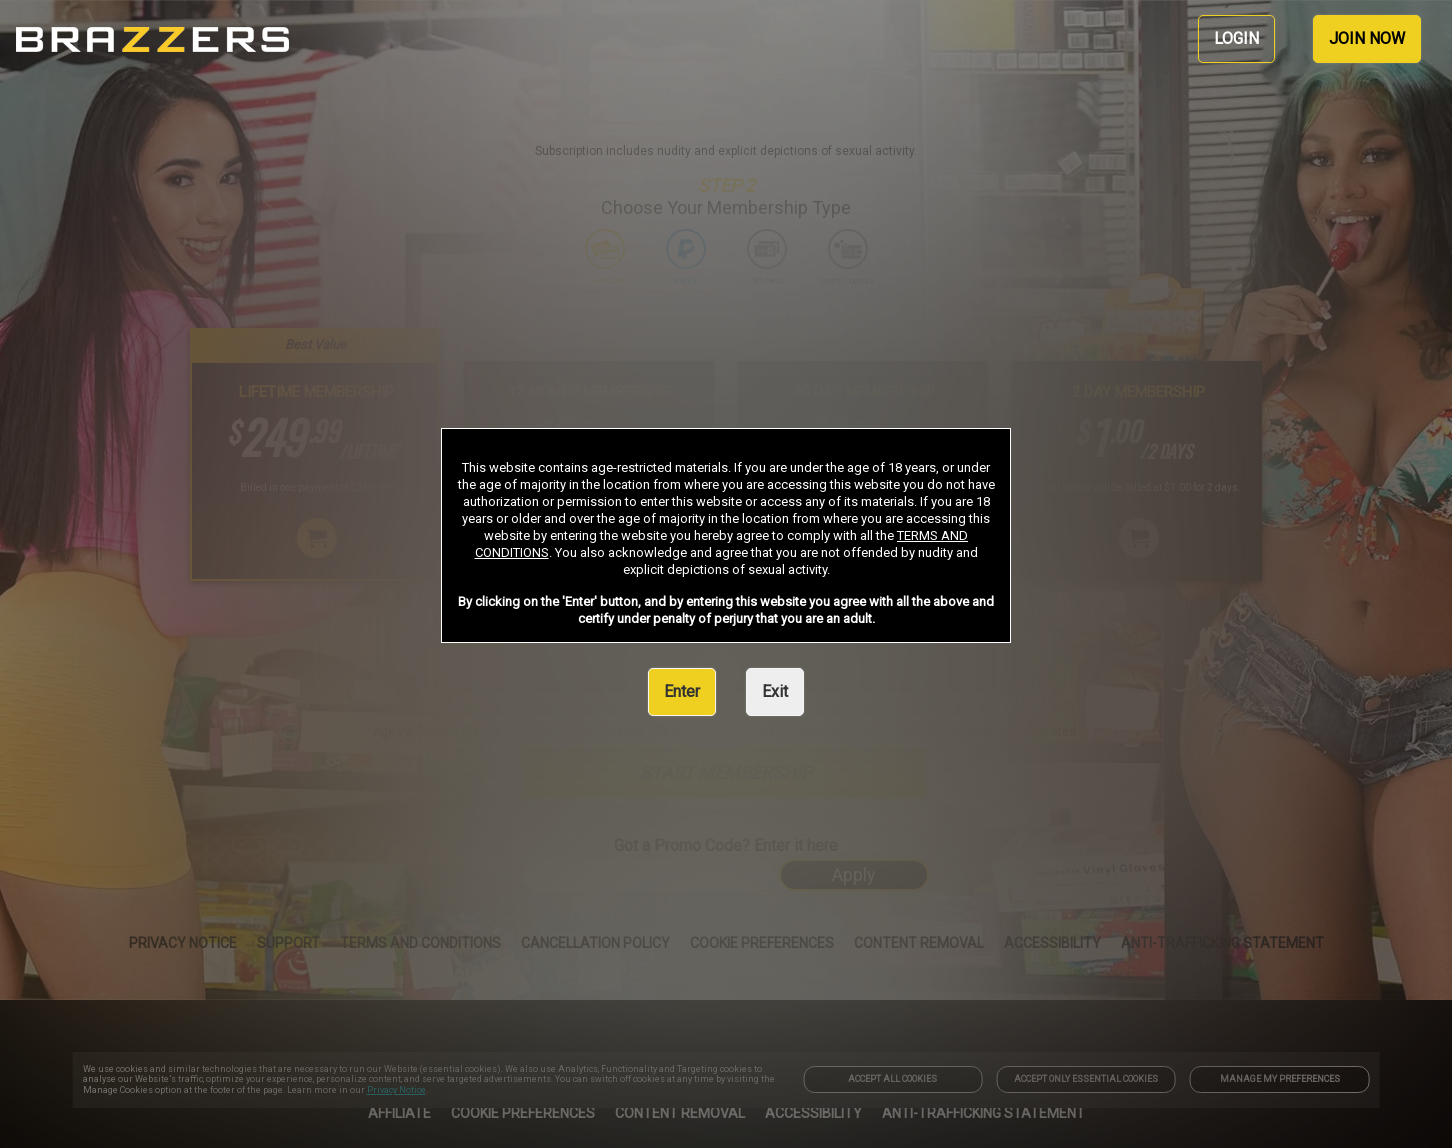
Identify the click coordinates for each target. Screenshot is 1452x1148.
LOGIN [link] (1236, 38)
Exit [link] (775, 691)
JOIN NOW (1367, 38)
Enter (682, 691)
